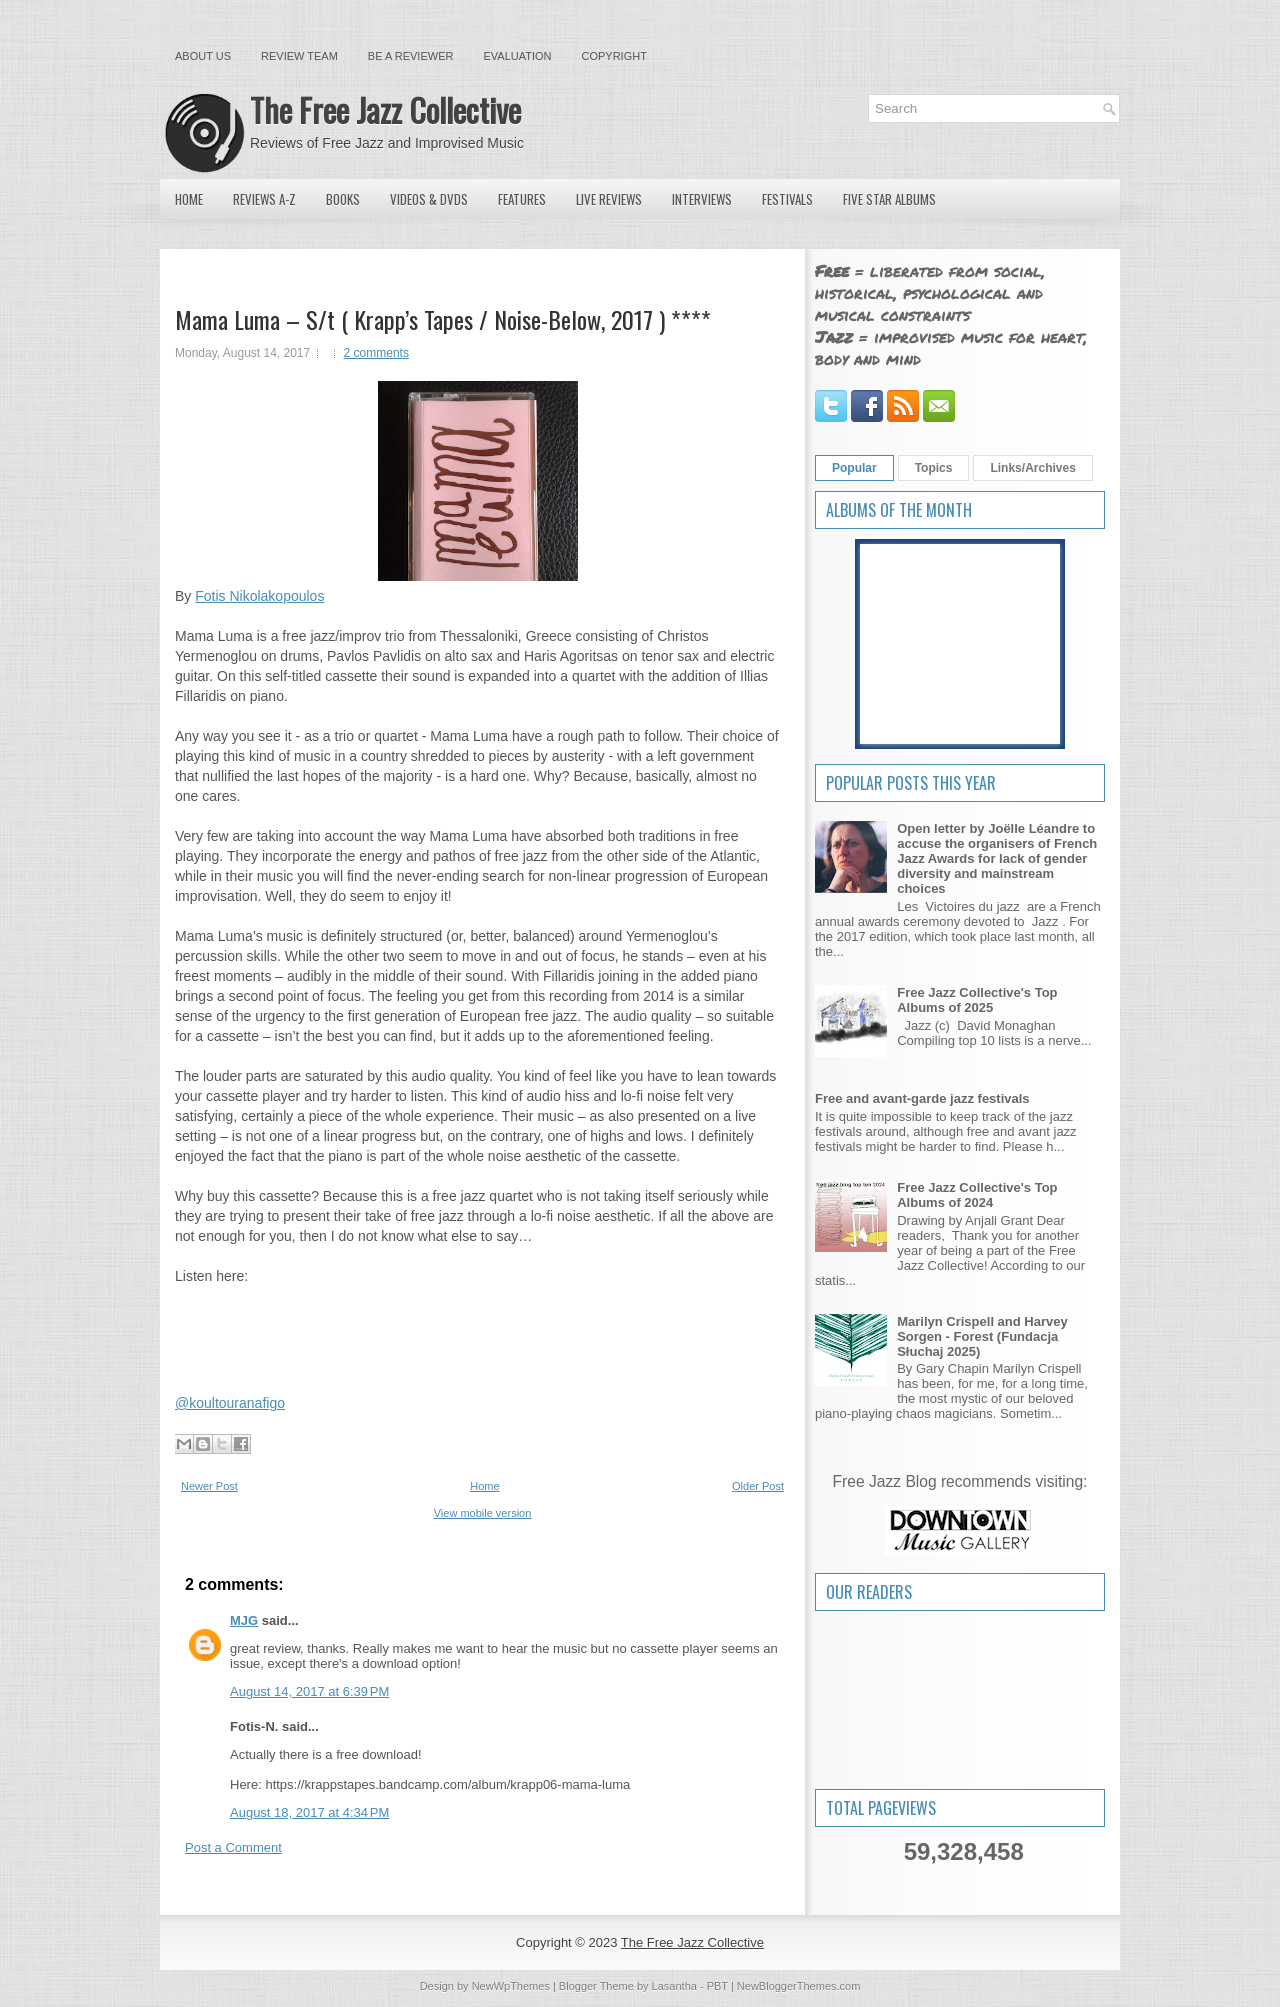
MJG (244, 1620)
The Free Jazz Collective (385, 109)
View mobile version (483, 1513)
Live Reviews (609, 199)
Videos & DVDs (429, 199)
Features (522, 199)
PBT (717, 1986)
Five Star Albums (889, 199)
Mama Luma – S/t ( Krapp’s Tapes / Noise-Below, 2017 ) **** (443, 319)
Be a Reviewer (411, 56)
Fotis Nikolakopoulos (259, 596)
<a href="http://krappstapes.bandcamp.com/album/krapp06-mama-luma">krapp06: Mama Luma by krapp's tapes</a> (477, 1327)
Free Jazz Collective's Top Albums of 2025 (977, 1000)
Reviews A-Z (264, 199)
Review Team (299, 56)
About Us (203, 56)
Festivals (787, 199)
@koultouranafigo (230, 1403)
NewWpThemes (511, 1986)
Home (189, 199)
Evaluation (517, 56)
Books (343, 199)
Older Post (758, 1486)
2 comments (376, 353)
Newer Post (209, 1486)
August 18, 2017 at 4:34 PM (309, 1812)
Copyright (614, 56)
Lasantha (674, 1986)
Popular (854, 468)
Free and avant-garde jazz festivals (922, 1098)
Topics (934, 468)
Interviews (702, 199)
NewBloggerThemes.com (799, 1986)
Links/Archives (1032, 468)
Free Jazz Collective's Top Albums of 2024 (977, 1195)
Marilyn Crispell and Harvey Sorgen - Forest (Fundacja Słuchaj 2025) (982, 1336)
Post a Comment (233, 1847)
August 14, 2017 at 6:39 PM (309, 1691)
